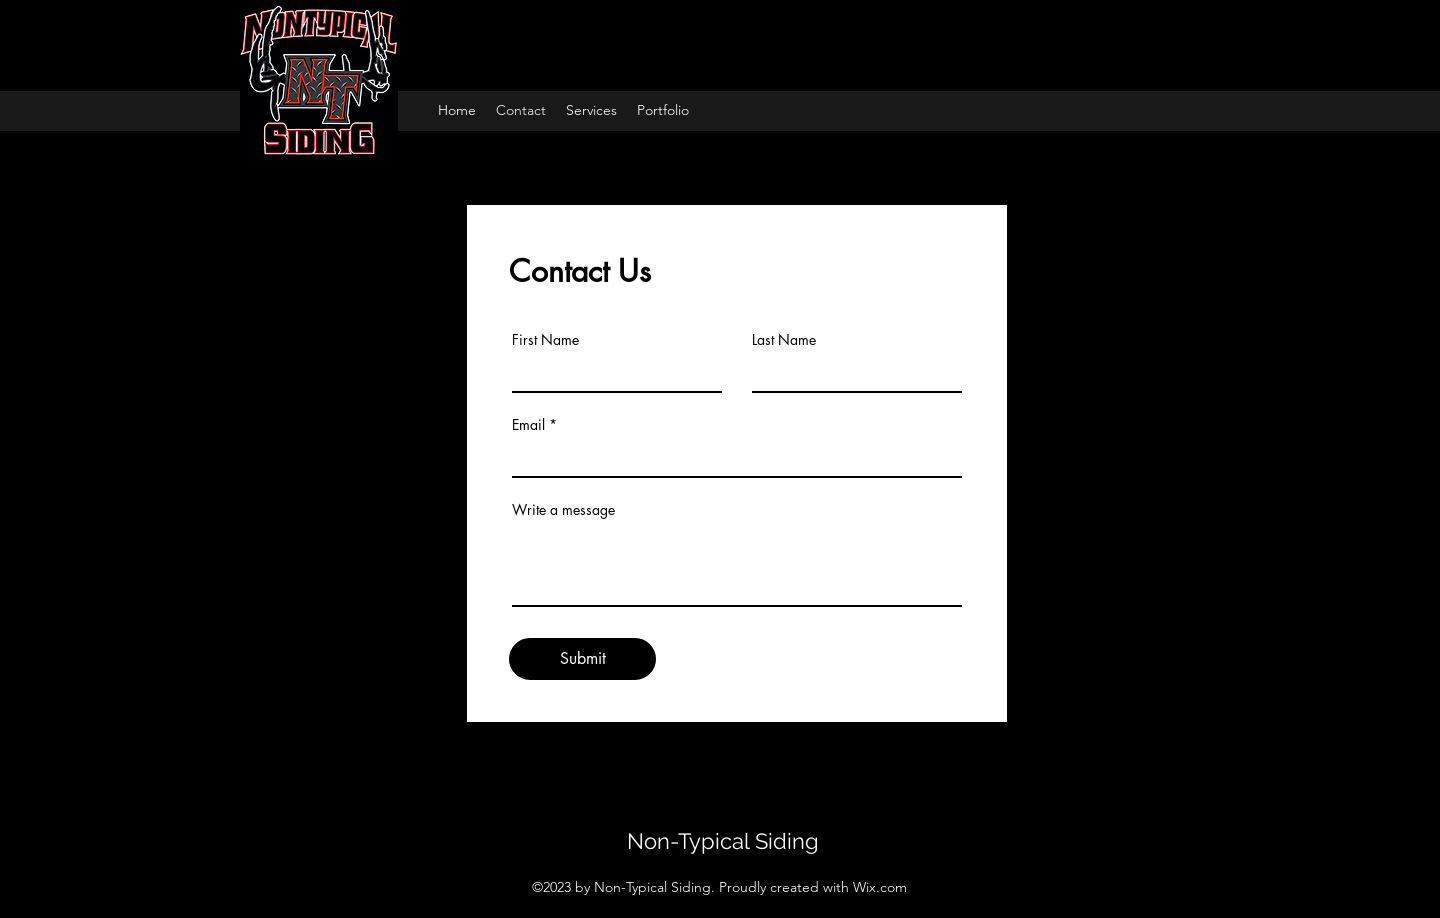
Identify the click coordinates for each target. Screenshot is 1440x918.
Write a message (563, 510)
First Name (545, 340)
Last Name (784, 340)
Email (528, 425)
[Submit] (582, 659)
